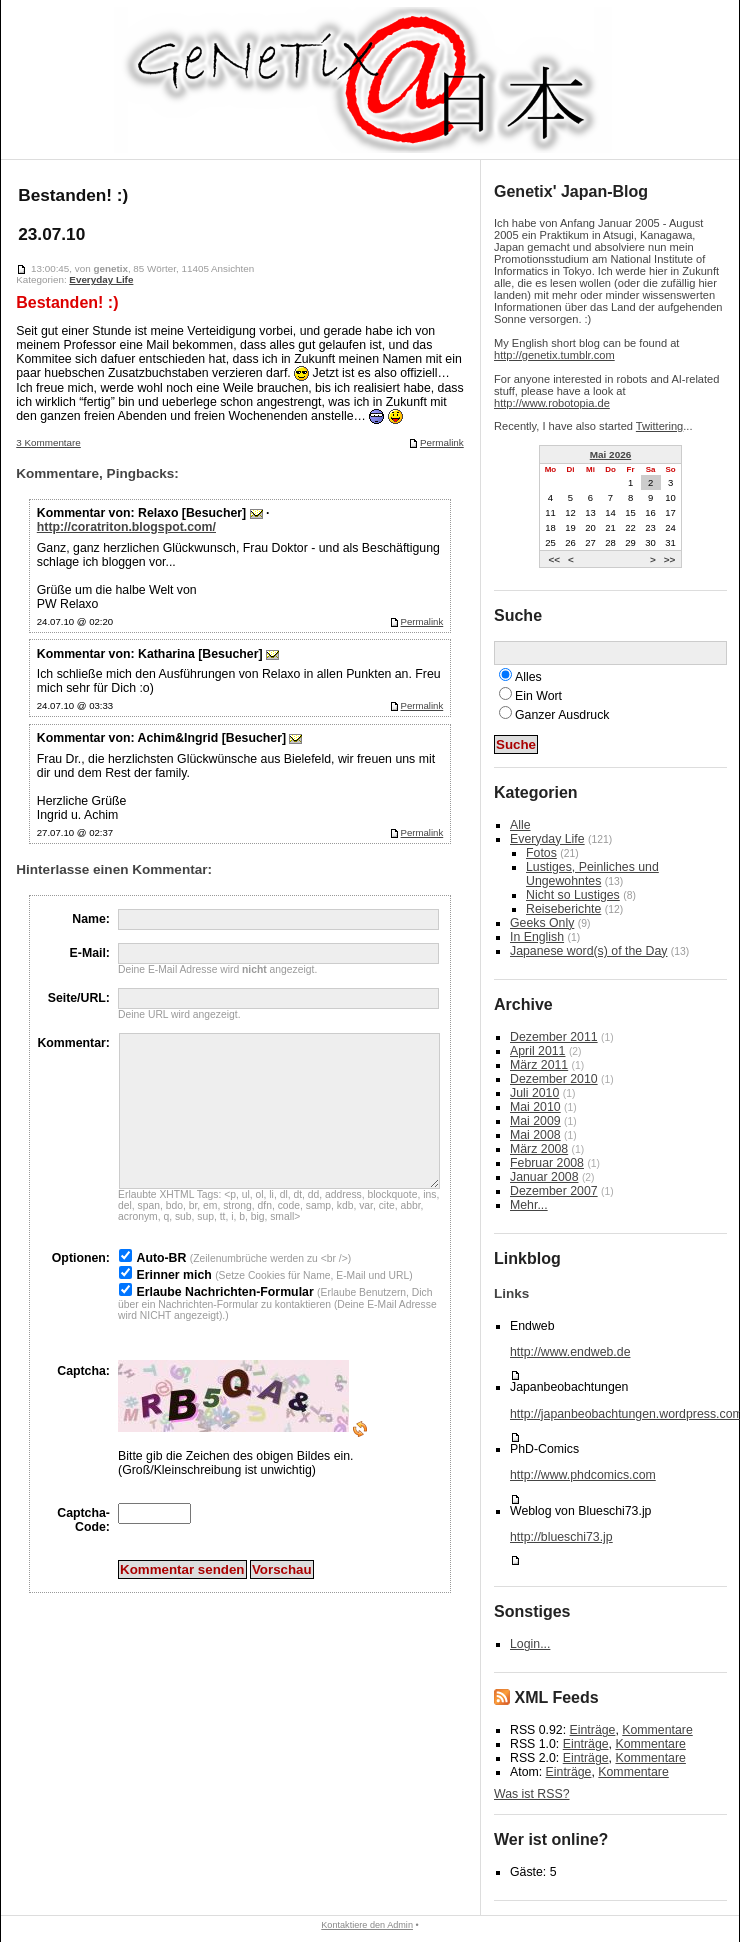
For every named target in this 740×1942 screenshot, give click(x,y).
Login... (530, 1644)
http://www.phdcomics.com (583, 1475)
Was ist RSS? (532, 1794)
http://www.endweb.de (570, 1352)
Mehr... (529, 1205)
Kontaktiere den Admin (367, 1925)
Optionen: (81, 1288)
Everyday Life (101, 279)
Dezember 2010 (554, 1079)
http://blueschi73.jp (561, 1537)
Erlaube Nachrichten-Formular (224, 1322)
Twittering (659, 426)
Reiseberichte (563, 909)
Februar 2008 (547, 1163)
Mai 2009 (535, 1121)
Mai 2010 (535, 1107)
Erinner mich (173, 1305)
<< (554, 558)
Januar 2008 (544, 1177)
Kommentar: (73, 1043)
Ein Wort (538, 696)
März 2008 (539, 1149)
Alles (528, 677)
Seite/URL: (79, 998)
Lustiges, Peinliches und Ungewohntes (592, 874)
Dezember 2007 (554, 1191)
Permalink (436, 442)
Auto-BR (161, 1288)
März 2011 (539, 1065)
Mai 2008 (535, 1135)
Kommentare (657, 1730)
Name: (91, 919)
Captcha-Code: (83, 1550)
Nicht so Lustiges (573, 895)
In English (537, 937)
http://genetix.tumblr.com (554, 355)
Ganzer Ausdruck (562, 715)
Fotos (541, 853)
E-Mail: (90, 953)
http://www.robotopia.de (552, 403)
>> (670, 558)
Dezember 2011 (554, 1037)
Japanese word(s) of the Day (588, 951)
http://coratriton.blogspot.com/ (126, 527)
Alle (520, 825)
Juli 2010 (534, 1093)
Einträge (593, 1730)
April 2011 (537, 1051)
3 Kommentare (48, 442)
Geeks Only (542, 923)
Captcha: (83, 1401)
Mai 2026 (611, 454)
